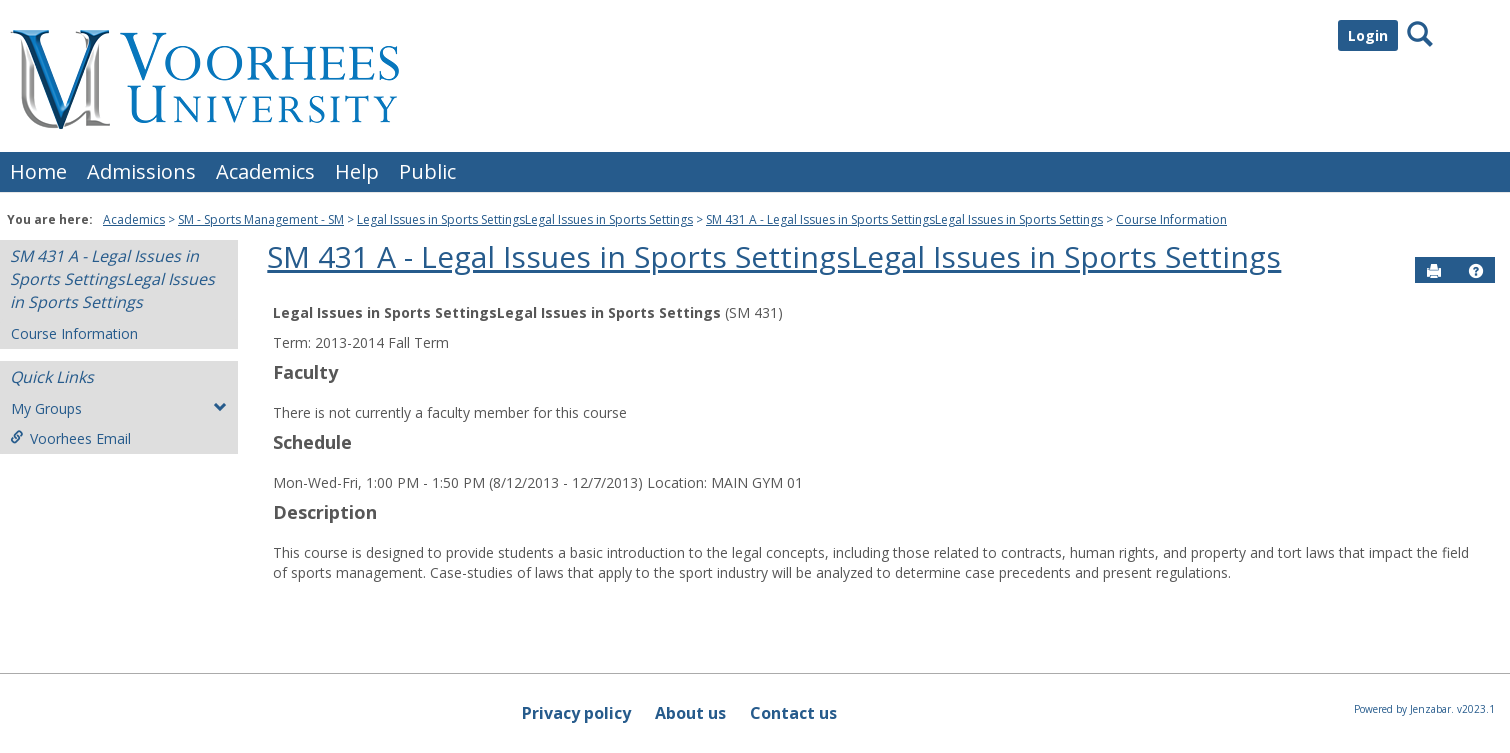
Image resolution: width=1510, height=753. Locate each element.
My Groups (119, 408)
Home (38, 171)
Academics (265, 171)
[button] (1476, 271)
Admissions (141, 171)
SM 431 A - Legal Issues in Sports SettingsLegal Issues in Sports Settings (904, 219)
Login (1368, 35)
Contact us (793, 713)
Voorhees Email (70, 438)
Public (427, 171)
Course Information (1171, 219)
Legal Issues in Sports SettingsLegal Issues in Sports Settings (525, 219)
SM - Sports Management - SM (261, 219)
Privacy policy (576, 713)
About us (690, 713)
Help (357, 171)
